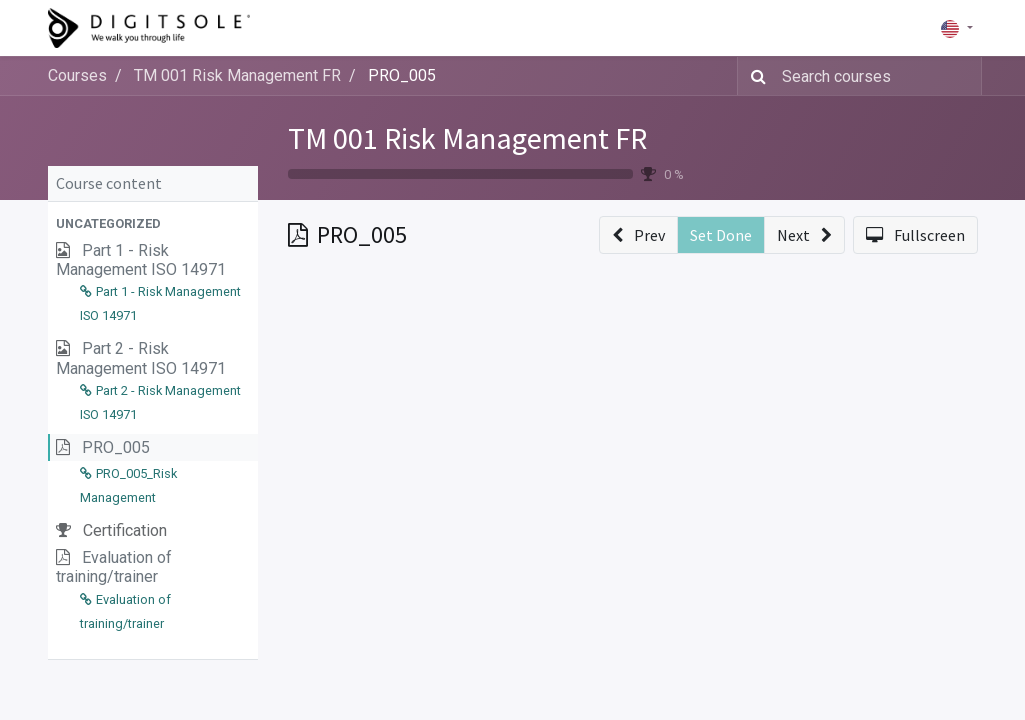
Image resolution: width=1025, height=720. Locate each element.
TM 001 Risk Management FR (467, 138)
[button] (153, 223)
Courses (77, 75)
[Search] (754, 76)
